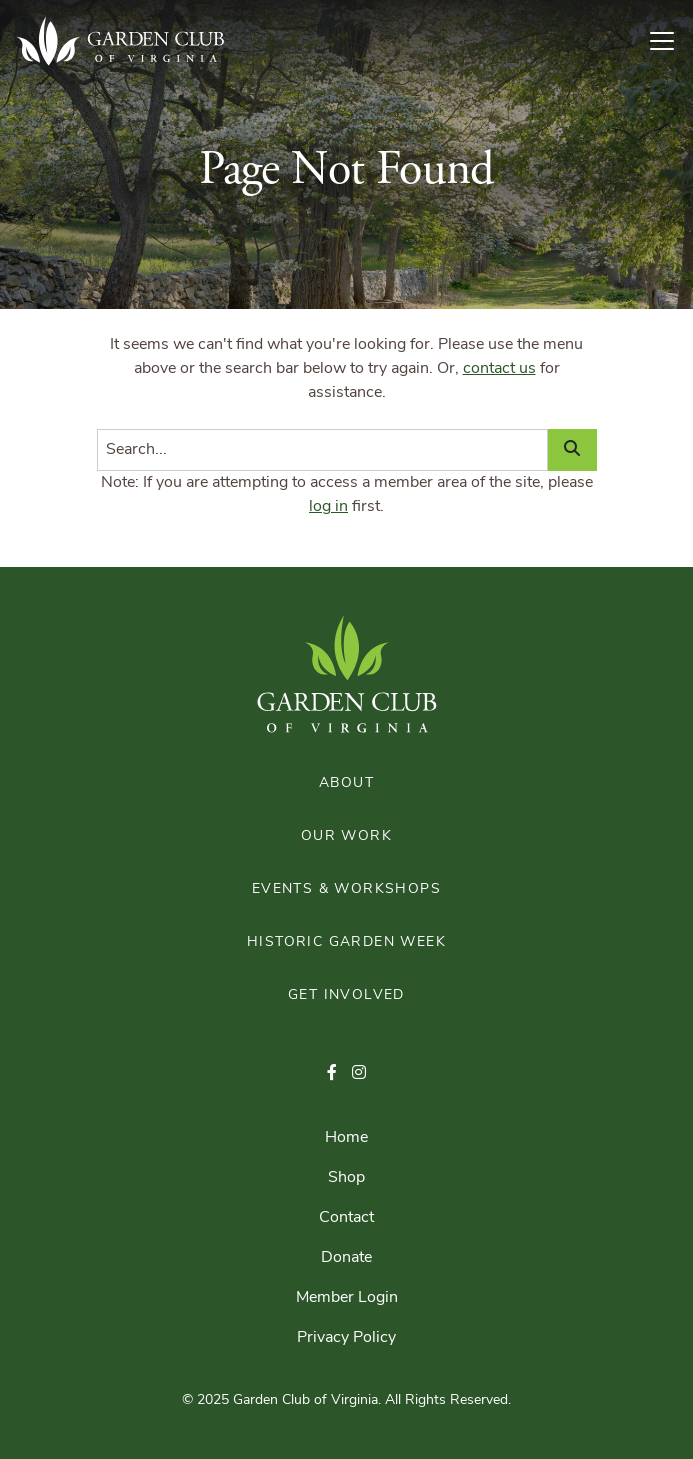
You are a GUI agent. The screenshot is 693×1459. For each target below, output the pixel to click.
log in (328, 507)
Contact (346, 1218)
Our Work (346, 836)
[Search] (322, 450)
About (346, 783)
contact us (499, 369)
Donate (346, 1258)
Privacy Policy (346, 1338)
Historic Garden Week (346, 942)
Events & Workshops (346, 889)
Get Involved (346, 995)
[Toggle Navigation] (670, 41)
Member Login (347, 1298)
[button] (332, 1074)
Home (346, 1138)
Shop (346, 1178)
